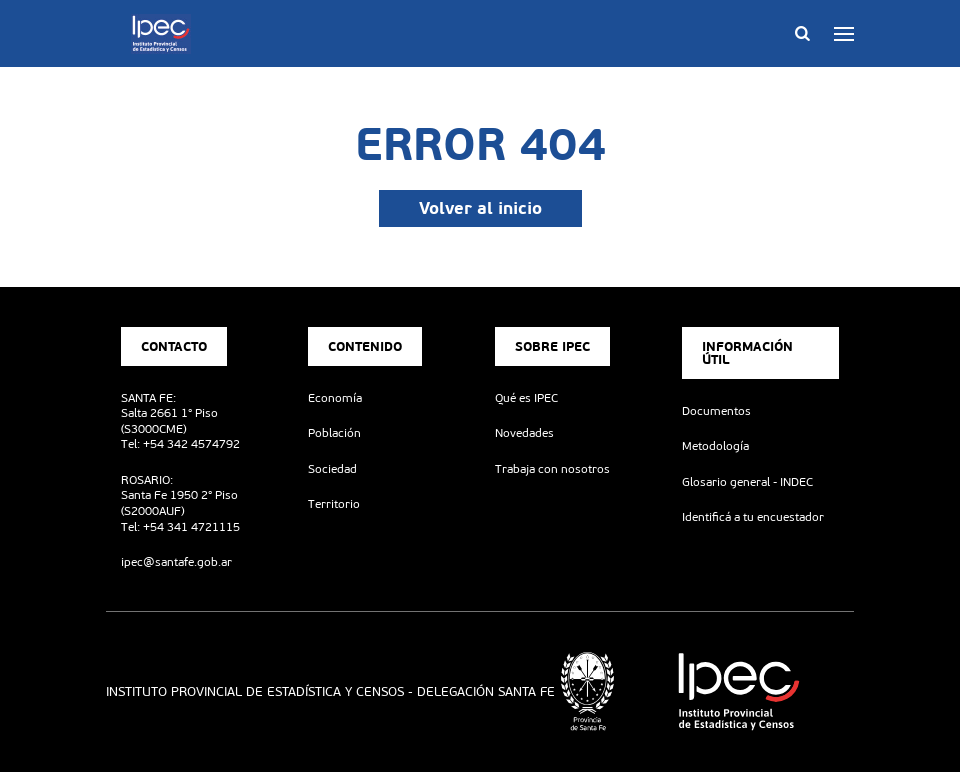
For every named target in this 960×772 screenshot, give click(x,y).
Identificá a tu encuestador (753, 517)
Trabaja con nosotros (552, 469)
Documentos (716, 411)
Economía (335, 398)
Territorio (334, 504)
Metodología (715, 446)
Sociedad (332, 469)
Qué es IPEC (526, 398)
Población (334, 433)
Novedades (524, 433)
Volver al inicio (480, 208)
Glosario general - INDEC (747, 482)
